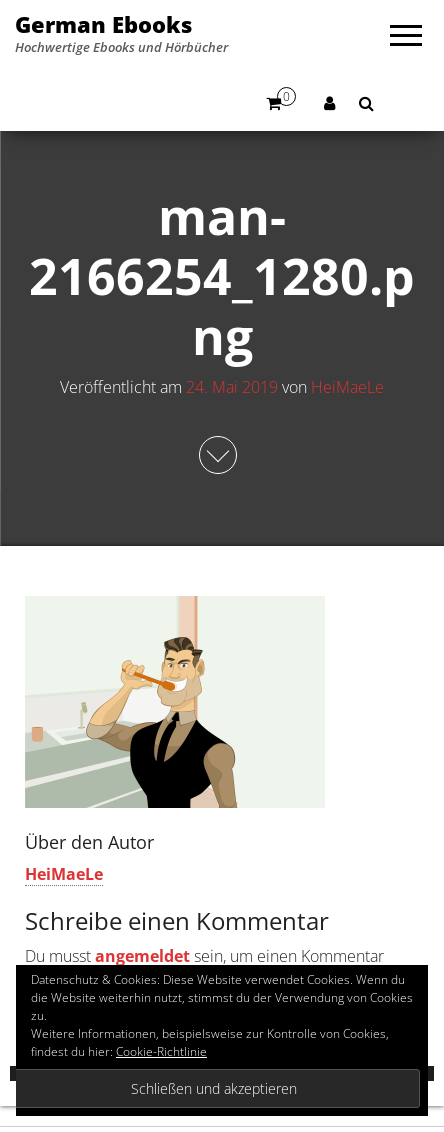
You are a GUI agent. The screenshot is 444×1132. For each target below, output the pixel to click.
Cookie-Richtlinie (161, 1051)
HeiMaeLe (347, 387)
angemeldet (142, 956)
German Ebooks (103, 24)
